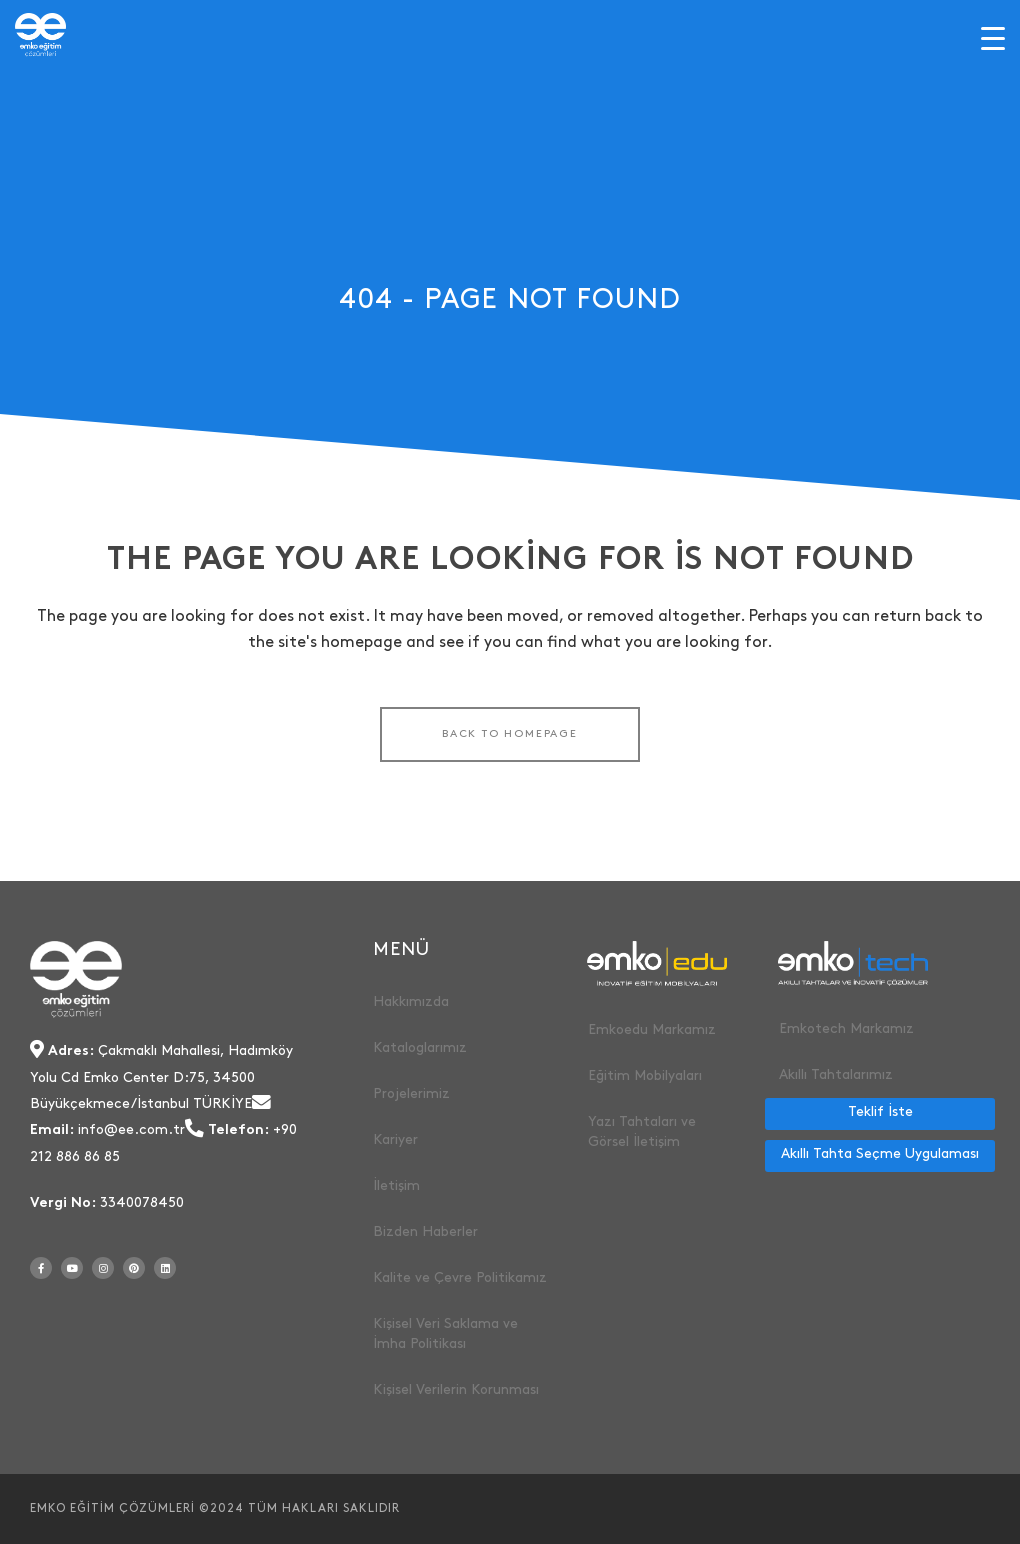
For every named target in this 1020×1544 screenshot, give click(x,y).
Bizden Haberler (425, 1231)
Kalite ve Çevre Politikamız (460, 1277)
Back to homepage (510, 734)
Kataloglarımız (420, 1047)
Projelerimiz (411, 1093)
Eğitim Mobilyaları (645, 1075)
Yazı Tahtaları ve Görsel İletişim (642, 1131)
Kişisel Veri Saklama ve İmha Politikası (445, 1333)
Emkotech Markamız (846, 1028)
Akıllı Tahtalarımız (836, 1074)
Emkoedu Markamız (652, 1029)
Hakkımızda (411, 1001)
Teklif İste (880, 1111)
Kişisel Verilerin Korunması (456, 1389)
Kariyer (395, 1139)
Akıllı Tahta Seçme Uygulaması (880, 1153)
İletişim (396, 1185)
